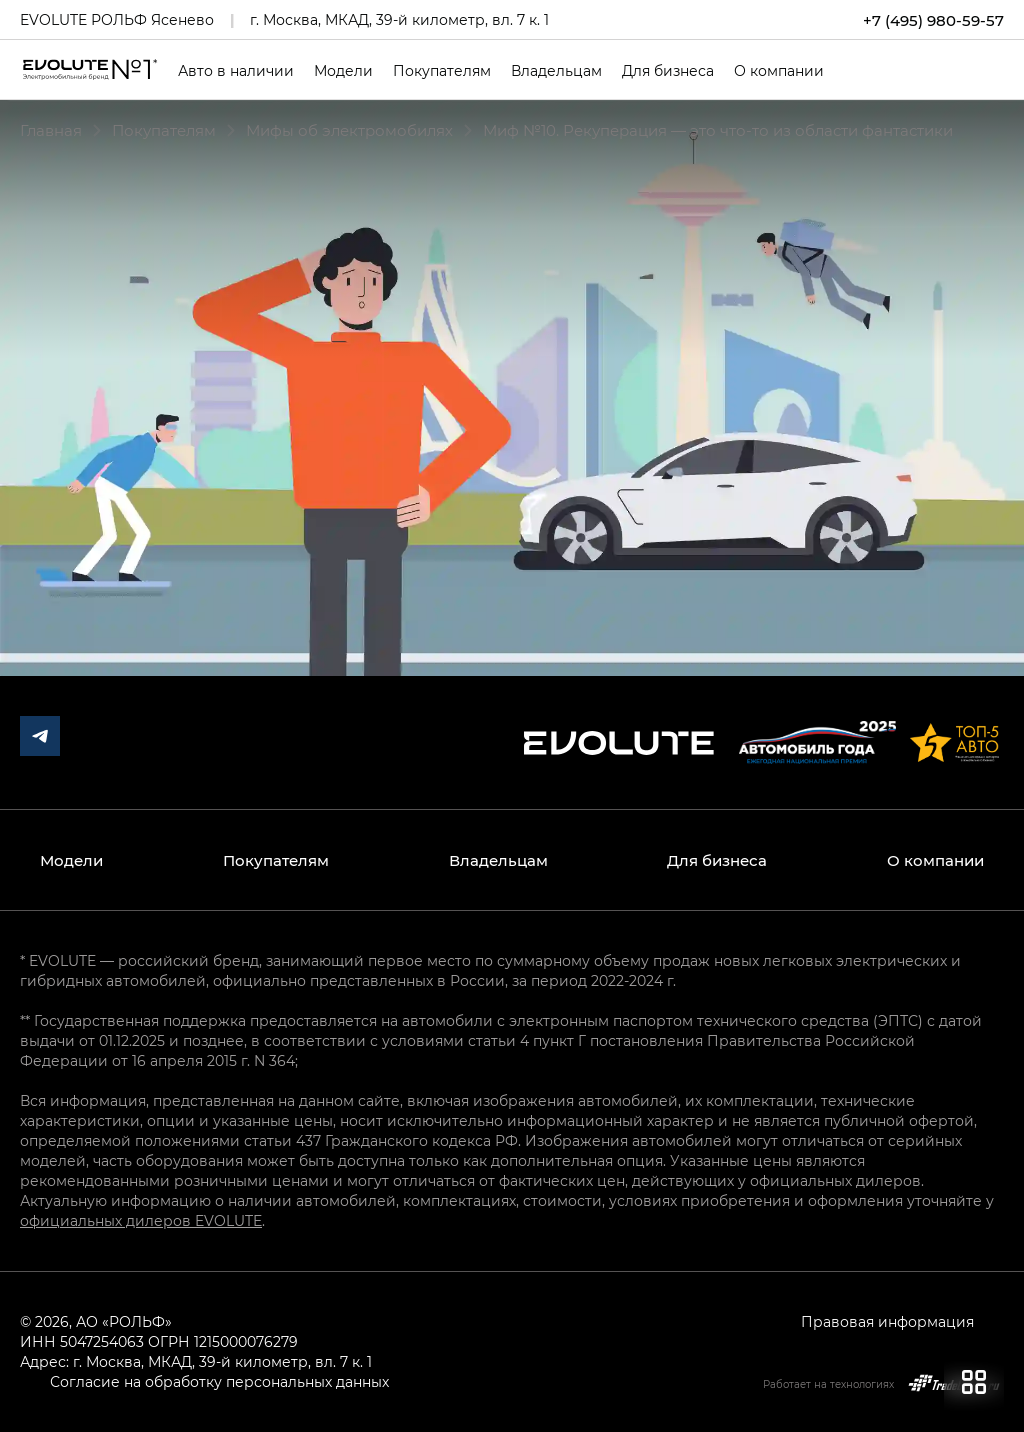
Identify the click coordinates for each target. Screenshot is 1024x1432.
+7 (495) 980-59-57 (933, 20)
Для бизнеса (668, 71)
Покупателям (442, 71)
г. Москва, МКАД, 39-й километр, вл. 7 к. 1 (399, 19)
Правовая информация (887, 1321)
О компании (779, 71)
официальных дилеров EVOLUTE (141, 1220)
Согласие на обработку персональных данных (219, 1381)
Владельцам (556, 71)
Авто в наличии (236, 71)
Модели (343, 71)
